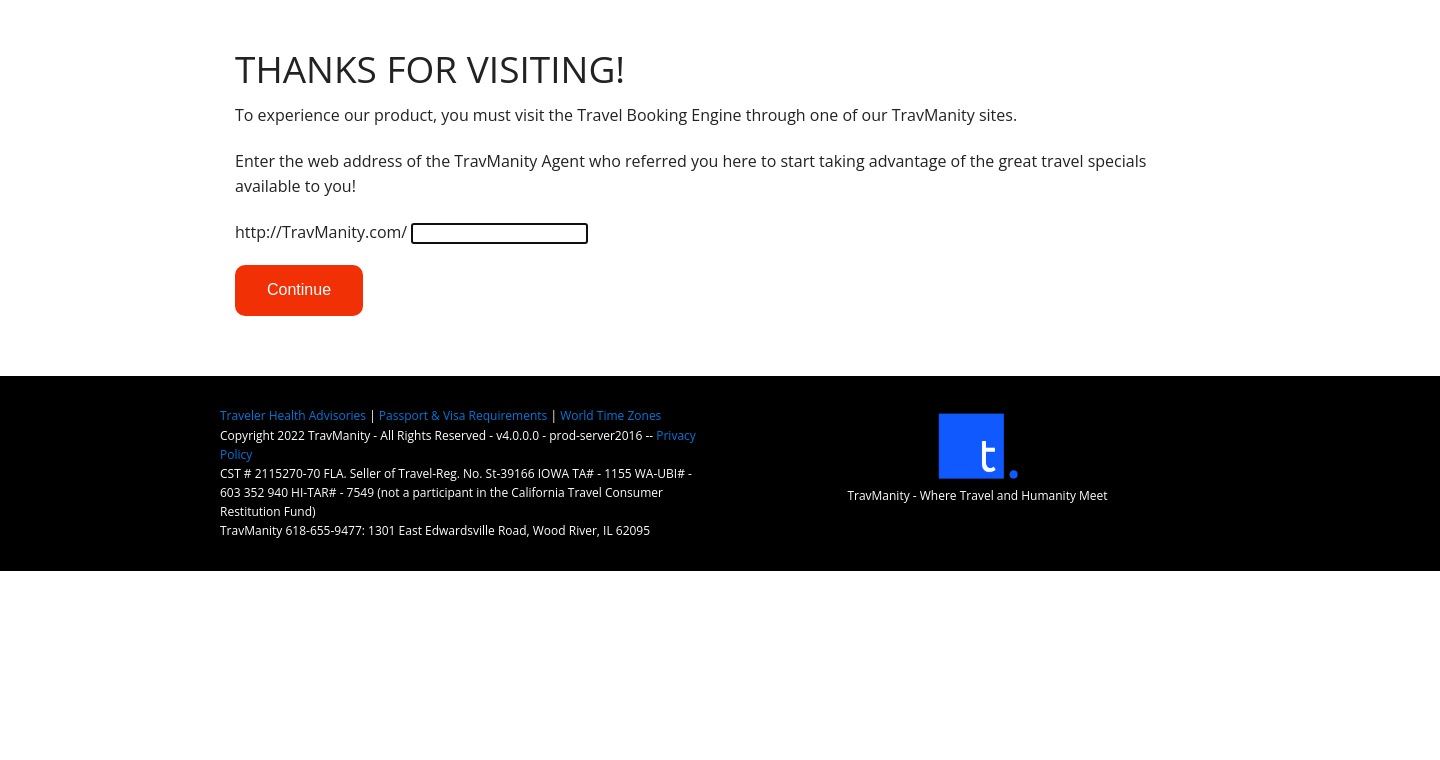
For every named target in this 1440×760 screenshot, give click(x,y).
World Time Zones (610, 415)
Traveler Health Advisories (293, 415)
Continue (299, 289)
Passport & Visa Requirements (463, 415)
